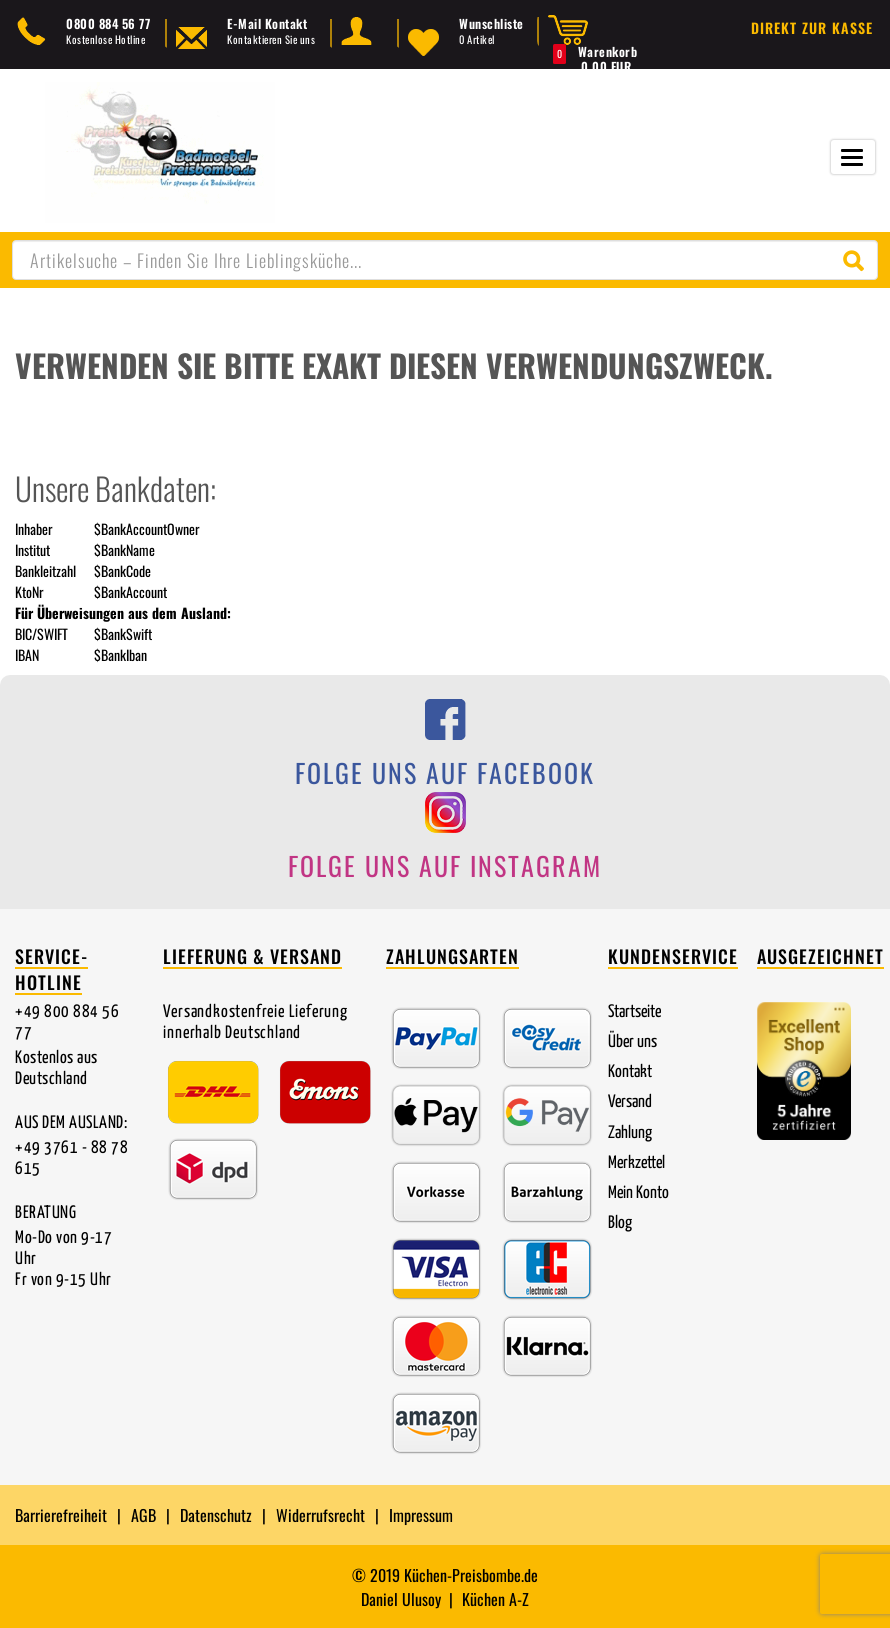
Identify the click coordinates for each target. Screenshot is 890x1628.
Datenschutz (216, 1515)
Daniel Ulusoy (401, 1599)
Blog (620, 1223)
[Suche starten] (858, 260)
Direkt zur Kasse (812, 27)
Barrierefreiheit (61, 1515)
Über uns (632, 1042)
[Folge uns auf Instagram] (445, 842)
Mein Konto (638, 1193)
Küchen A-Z (495, 1599)
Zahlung (630, 1133)
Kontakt (630, 1072)
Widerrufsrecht (320, 1515)
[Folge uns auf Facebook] (445, 749)
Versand (630, 1102)
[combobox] (445, 260)
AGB (143, 1515)
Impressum (421, 1515)
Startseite (634, 1012)
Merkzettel (636, 1163)
